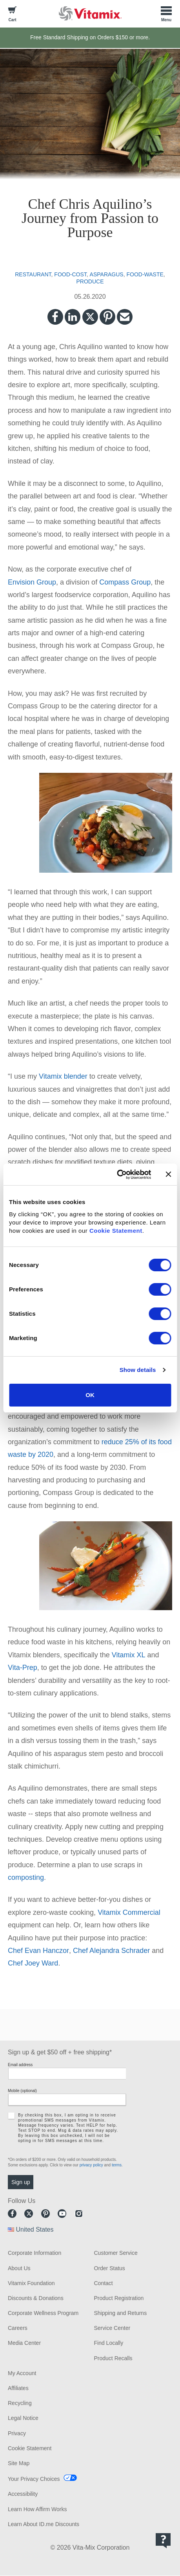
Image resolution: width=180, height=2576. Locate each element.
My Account (22, 2373)
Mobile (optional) (22, 2091)
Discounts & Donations (36, 2298)
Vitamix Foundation (31, 2283)
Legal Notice (23, 2418)
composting (26, 1877)
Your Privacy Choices (34, 2479)
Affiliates (18, 2388)
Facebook (55, 317)
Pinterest (107, 317)
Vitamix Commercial (129, 1912)
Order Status (109, 2268)
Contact (103, 2283)
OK (90, 1395)
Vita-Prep (22, 1667)
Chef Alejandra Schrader (111, 1951)
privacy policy (91, 2165)
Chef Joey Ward (33, 1963)
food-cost (70, 274)
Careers (17, 2328)
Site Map (18, 2463)
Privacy (17, 2433)
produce (90, 281)
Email (125, 317)
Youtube (62, 2213)
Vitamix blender (63, 1076)
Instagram (79, 2213)
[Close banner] (168, 1174)
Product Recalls (113, 2358)
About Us (19, 2268)
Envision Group (32, 582)
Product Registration (119, 2298)
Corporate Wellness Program (43, 2313)
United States (34, 2229)
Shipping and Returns (120, 2313)
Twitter (90, 317)
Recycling (20, 2403)
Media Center (24, 2343)
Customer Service (116, 2253)
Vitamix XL (128, 1655)
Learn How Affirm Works (37, 2509)
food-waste (144, 274)
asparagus (107, 274)
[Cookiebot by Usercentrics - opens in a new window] (116, 1174)
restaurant (33, 274)
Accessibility (23, 2494)
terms (117, 2165)
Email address (20, 2065)
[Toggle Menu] (166, 13)
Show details (138, 1369)
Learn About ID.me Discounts (43, 2524)
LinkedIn (72, 317)
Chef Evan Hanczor (38, 1951)
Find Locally (109, 2343)
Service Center (112, 2328)
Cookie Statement (115, 1230)
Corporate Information (34, 2253)
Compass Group (125, 582)
